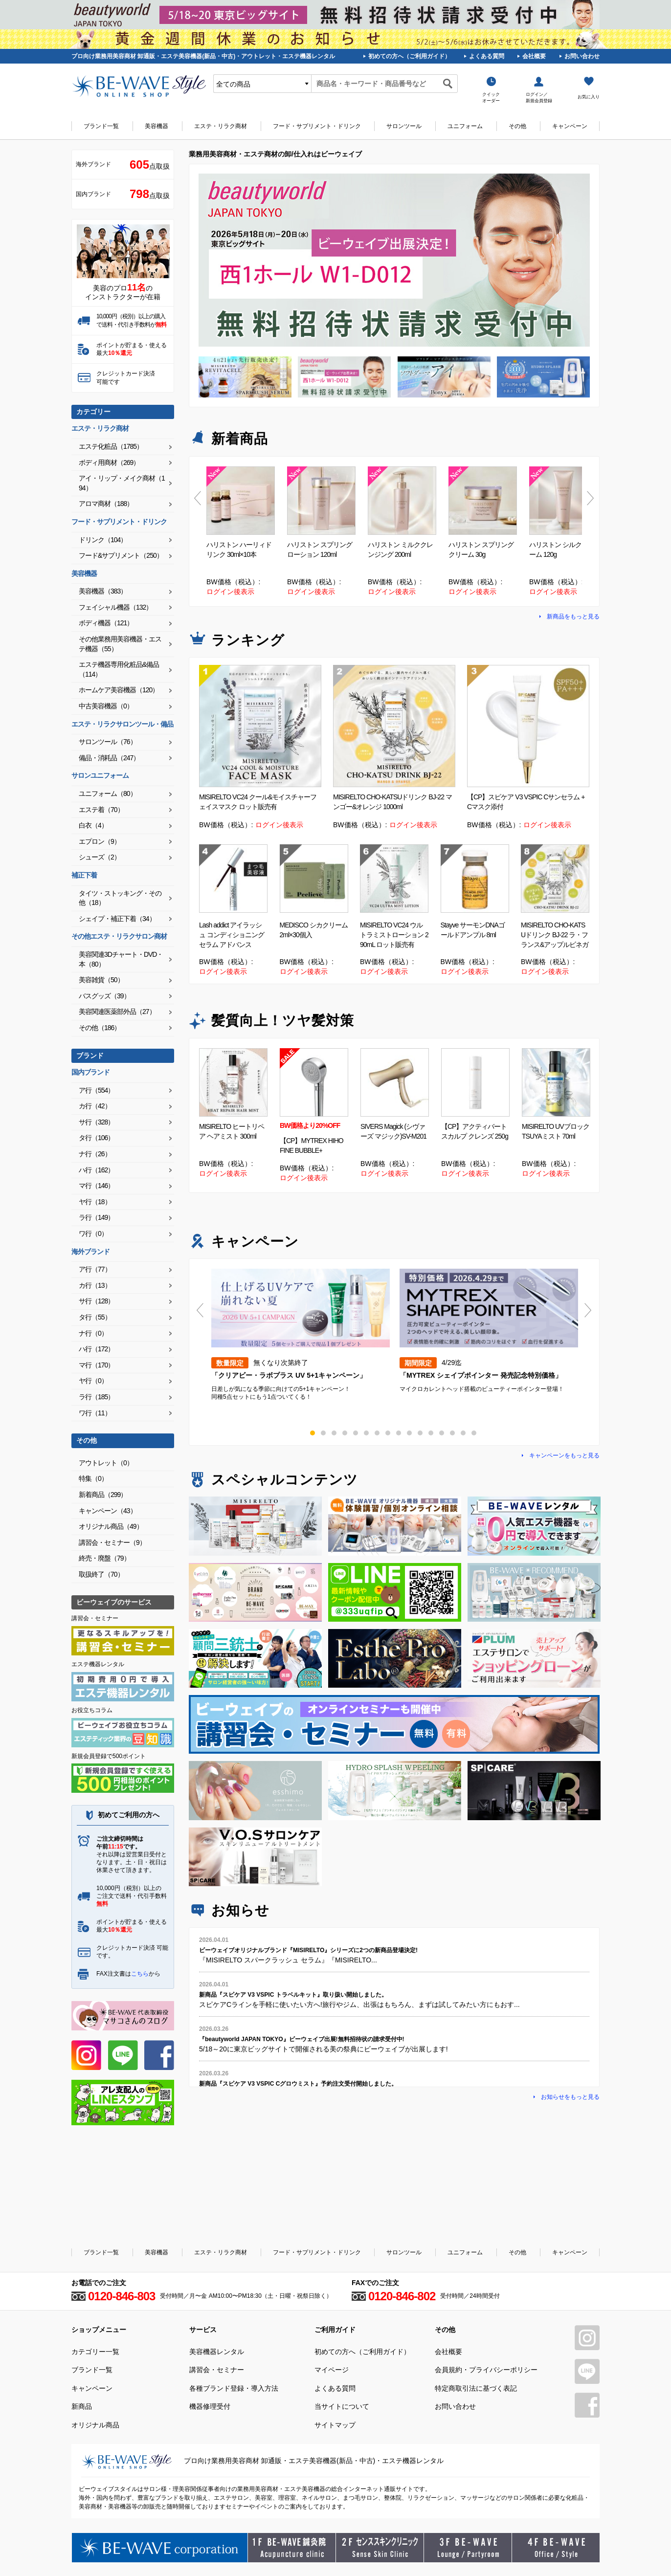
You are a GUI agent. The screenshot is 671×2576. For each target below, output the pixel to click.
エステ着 (101, 810)
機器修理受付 (209, 2406)
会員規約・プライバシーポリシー (486, 2370)
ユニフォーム (465, 126)
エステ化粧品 (111, 446)
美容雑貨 (101, 980)
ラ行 (96, 1217)
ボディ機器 (106, 623)
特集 (93, 1478)
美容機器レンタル (216, 2352)
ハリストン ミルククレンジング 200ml (400, 549)
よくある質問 (486, 56)
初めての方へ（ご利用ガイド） (409, 56)
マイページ (331, 2370)
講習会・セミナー (112, 1542)
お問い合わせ (582, 56)
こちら (140, 1973)
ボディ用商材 (109, 462)
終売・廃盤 (104, 1558)
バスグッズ (104, 996)
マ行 (96, 1185)
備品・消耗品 (109, 758)
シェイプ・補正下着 (117, 919)
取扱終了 (101, 1574)
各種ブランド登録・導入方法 (233, 2388)
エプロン (99, 841)
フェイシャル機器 (115, 607)
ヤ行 (95, 1202)
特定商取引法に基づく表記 (476, 2388)
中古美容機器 (106, 706)
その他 (517, 126)
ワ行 (93, 1233)
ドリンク (103, 540)
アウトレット (106, 1463)
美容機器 (156, 126)
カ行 (95, 1106)
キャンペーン (569, 126)
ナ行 (95, 1154)
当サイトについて (341, 2406)
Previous (197, 498)
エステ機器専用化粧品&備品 (119, 669)
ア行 (96, 1090)
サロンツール (404, 126)
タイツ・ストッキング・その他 (120, 898)
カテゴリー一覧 (95, 2352)
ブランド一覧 (101, 126)
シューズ (99, 857)
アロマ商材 (106, 503)
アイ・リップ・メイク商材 (122, 483)
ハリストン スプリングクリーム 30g (481, 549)
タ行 (96, 1138)
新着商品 (103, 1494)
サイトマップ (335, 2425)
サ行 (96, 1122)
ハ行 (96, 1170)
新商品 (81, 2406)
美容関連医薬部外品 (117, 1011)
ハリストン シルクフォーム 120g (561, 549)
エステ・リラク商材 (220, 126)
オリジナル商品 (111, 1526)
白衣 (93, 825)
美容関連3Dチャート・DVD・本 (121, 959)
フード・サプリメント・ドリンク (317, 126)
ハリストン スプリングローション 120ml (319, 549)
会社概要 (534, 56)
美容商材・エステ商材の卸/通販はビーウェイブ (138, 86)
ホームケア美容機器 (118, 690)
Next (590, 498)
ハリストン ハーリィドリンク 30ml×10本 (238, 549)
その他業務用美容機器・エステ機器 (120, 644)
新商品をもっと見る (573, 616)
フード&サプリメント (121, 555)
